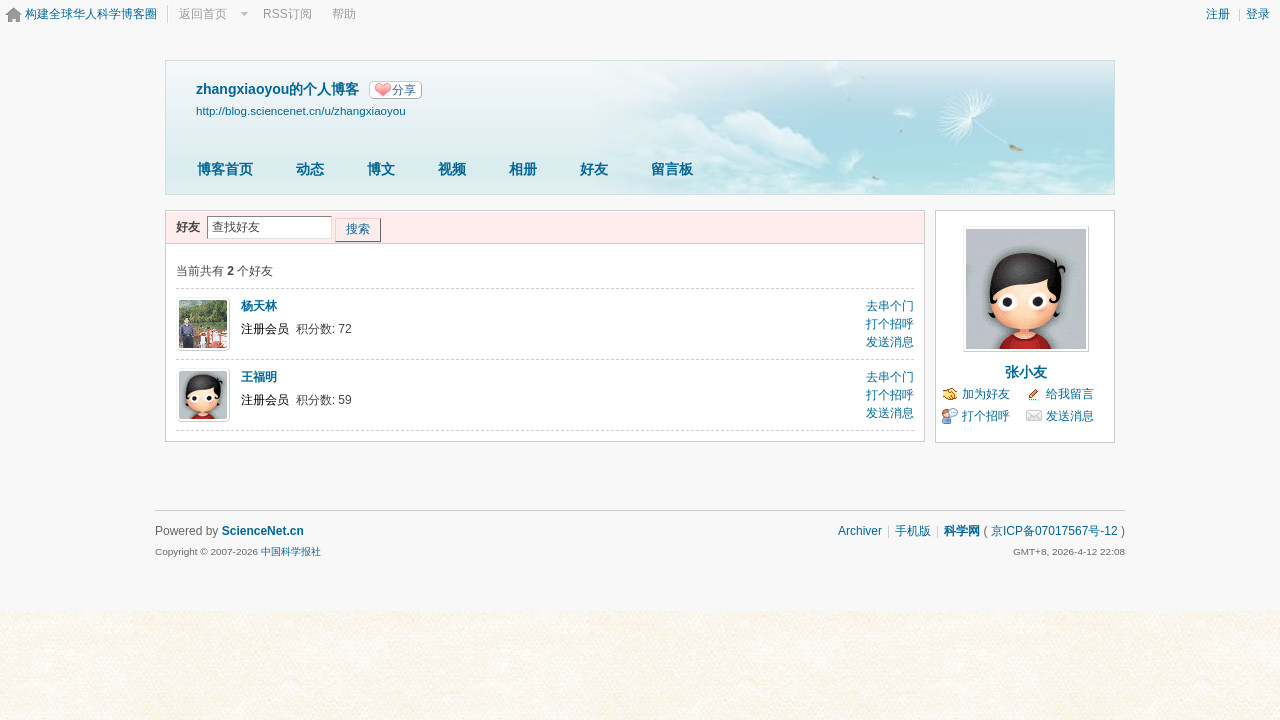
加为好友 (986, 394)
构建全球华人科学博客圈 (91, 14)
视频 (452, 169)
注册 (1218, 14)
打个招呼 (890, 324)
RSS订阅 (287, 14)
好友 (594, 169)
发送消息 (890, 342)
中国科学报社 (291, 551)
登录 (1258, 14)
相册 (523, 169)
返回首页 (203, 14)
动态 (310, 169)
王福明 (259, 377)
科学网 (962, 531)
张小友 (1026, 372)
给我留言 (1070, 394)
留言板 (672, 169)
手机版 (913, 531)
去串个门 (890, 306)
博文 (381, 169)
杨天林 (259, 306)
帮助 (344, 14)
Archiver (860, 531)
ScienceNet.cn (263, 531)
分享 (404, 90)
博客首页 (225, 169)
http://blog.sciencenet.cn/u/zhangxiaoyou (301, 110)
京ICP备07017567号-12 (1054, 531)
